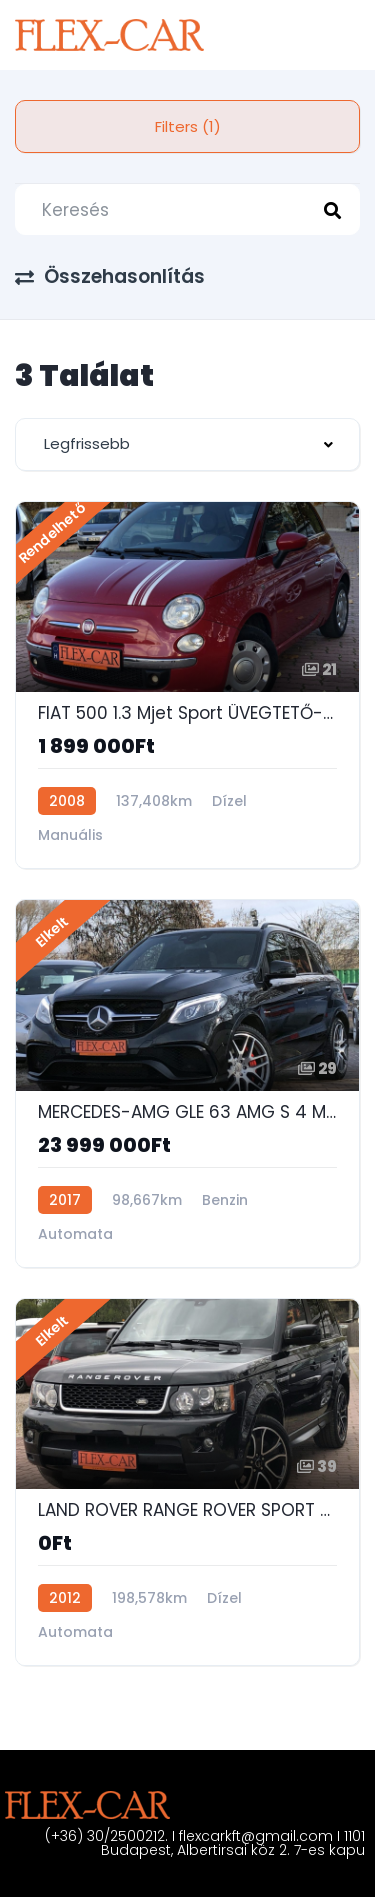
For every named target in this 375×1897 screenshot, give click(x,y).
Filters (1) (188, 126)
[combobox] (187, 444)
